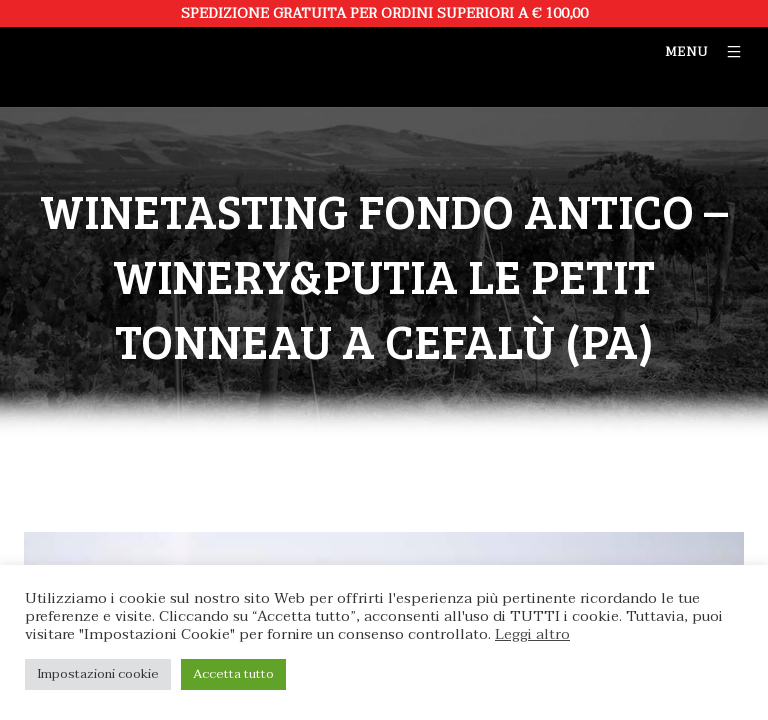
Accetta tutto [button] (233, 674)
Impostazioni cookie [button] (98, 674)
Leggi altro (532, 635)
